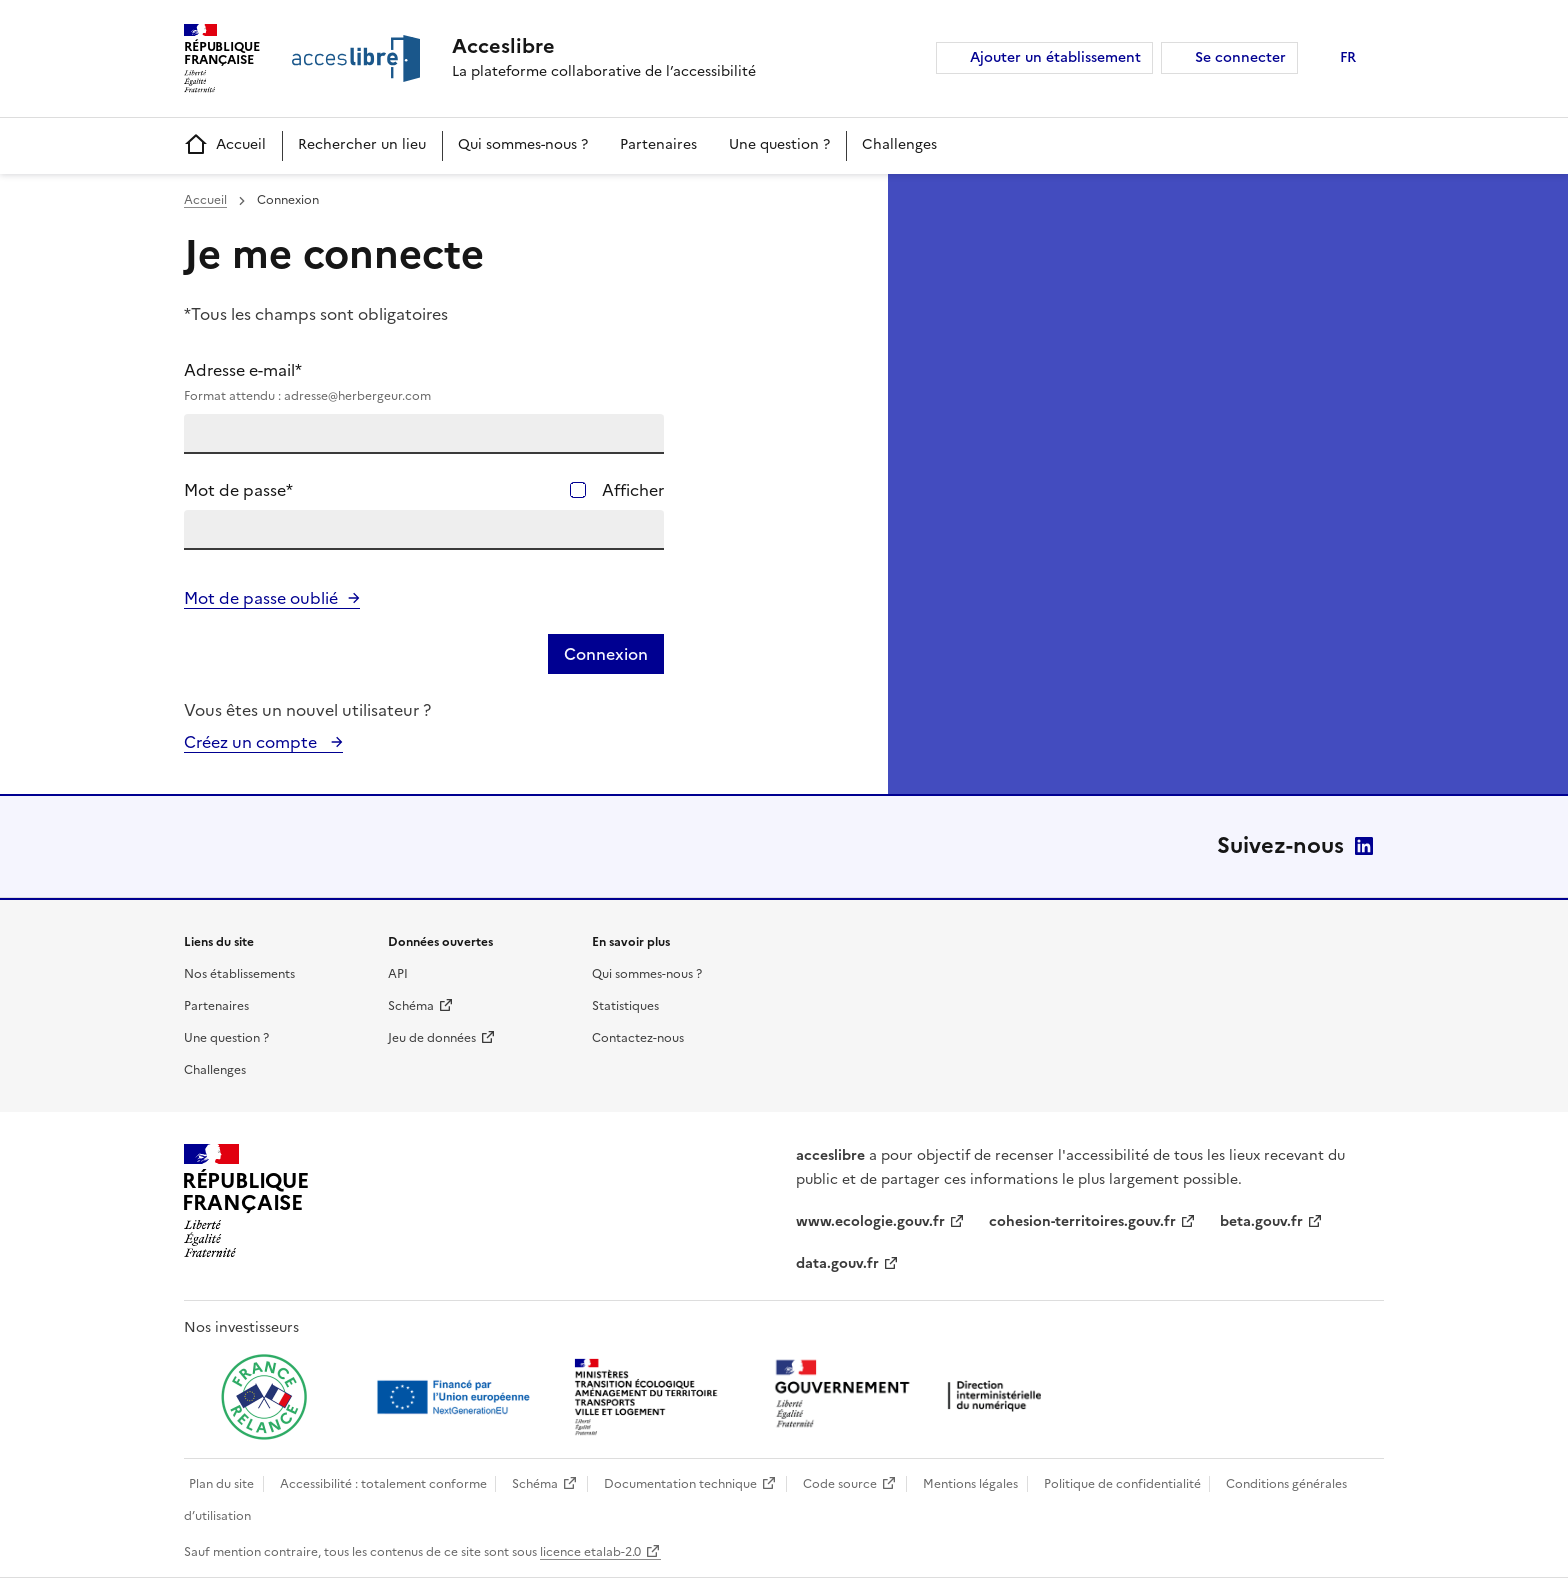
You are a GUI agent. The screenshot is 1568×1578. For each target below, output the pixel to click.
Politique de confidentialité (1122, 1484)
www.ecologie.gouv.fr (870, 1221)
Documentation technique (680, 1484)
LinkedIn (1364, 846)
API (398, 974)
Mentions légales (970, 1484)
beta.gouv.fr (1261, 1221)
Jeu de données (432, 1038)
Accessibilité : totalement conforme (383, 1484)
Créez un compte (252, 742)
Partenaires (658, 144)
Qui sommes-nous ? (523, 144)
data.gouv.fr (837, 1263)
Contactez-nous (638, 1038)
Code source (840, 1484)
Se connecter (1240, 57)
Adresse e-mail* (424, 382)
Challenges (899, 144)
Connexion (606, 654)
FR (1348, 57)
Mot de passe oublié (261, 598)
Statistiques (625, 1006)
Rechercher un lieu (362, 144)
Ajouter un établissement (1055, 57)
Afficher (633, 490)
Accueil (225, 145)
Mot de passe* (238, 490)
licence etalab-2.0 (590, 1552)
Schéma (411, 1006)
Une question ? (779, 144)
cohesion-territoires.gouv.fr (1082, 1221)
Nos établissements (239, 974)
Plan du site (221, 1484)
